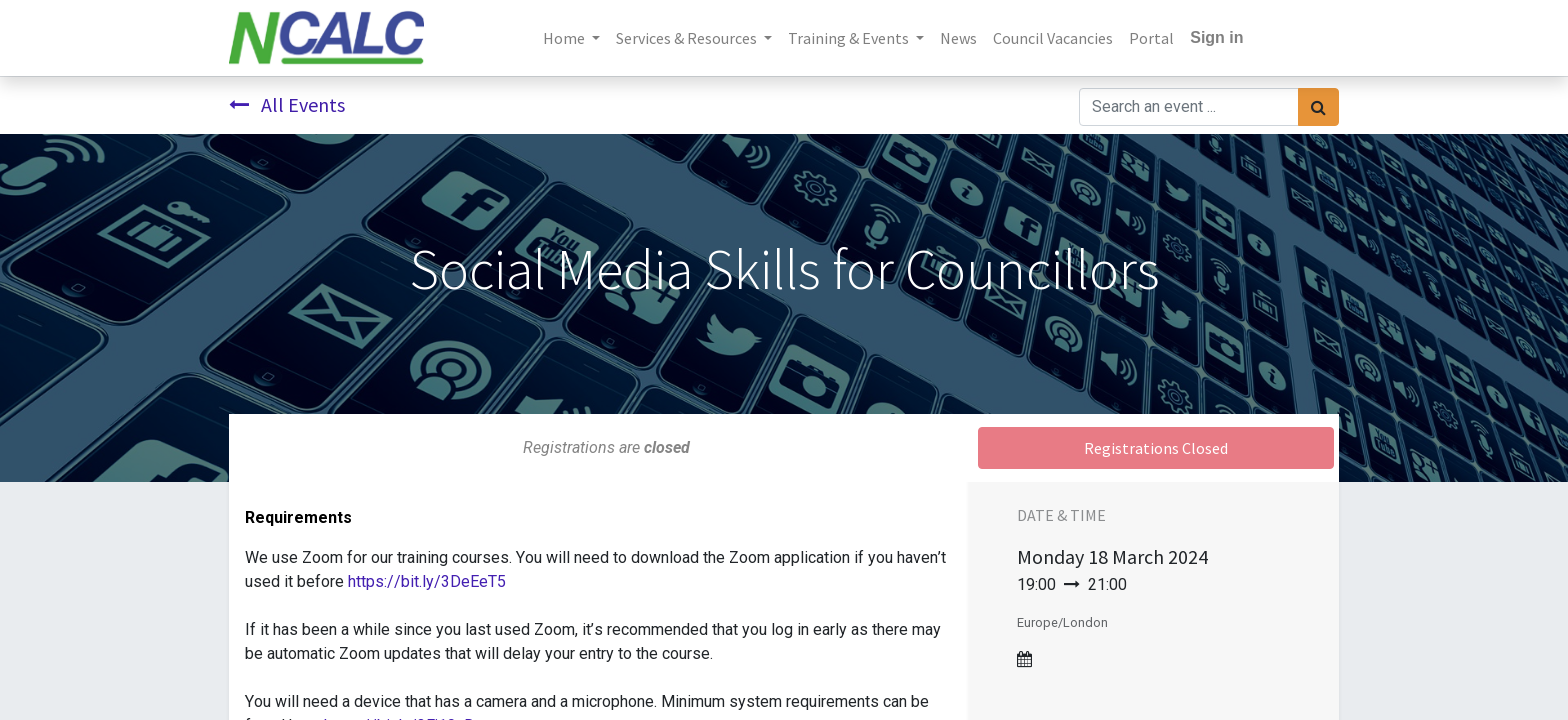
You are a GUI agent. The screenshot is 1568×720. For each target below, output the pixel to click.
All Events (287, 104)
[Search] (1318, 107)
